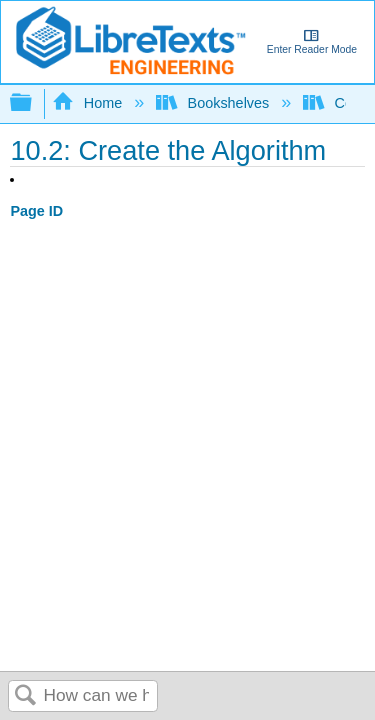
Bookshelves (214, 103)
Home (89, 103)
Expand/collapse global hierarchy (34, 103)
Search (26, 696)
